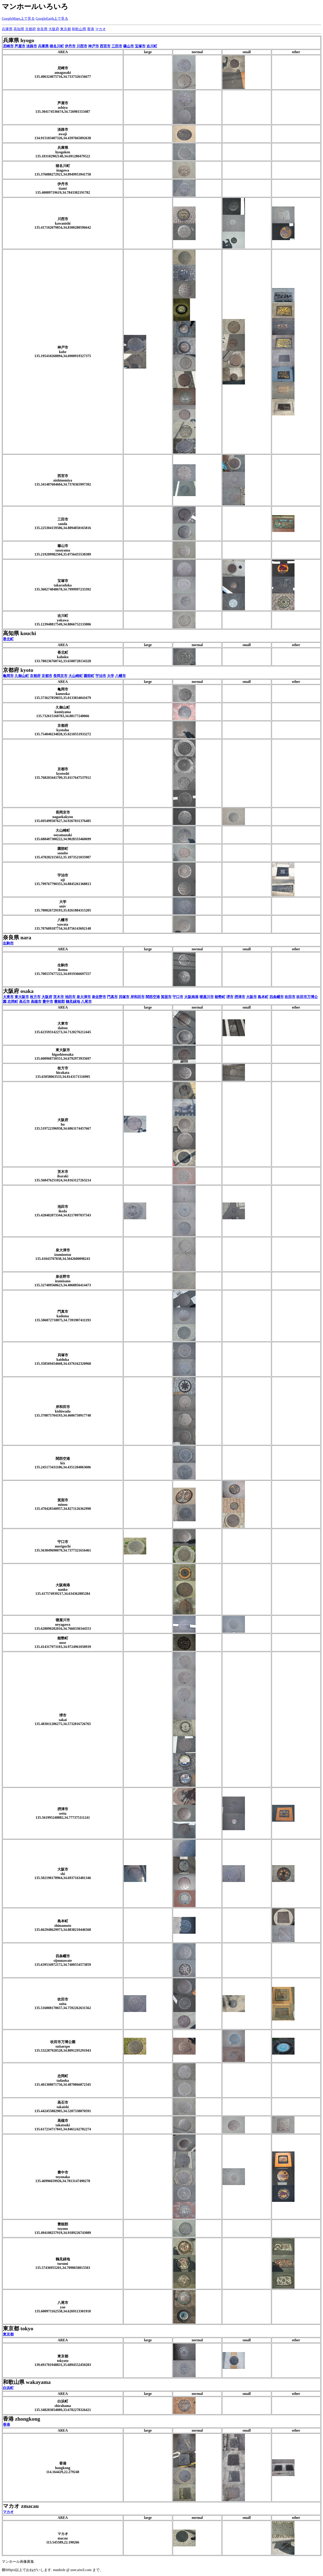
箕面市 (166, 997)
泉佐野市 (99, 997)
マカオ (100, 29)
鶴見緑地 (73, 1001)
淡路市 (31, 46)
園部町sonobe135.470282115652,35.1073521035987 (63, 853)
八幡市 (120, 676)
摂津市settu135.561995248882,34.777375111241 (62, 1813)
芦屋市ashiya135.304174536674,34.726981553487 (62, 107)
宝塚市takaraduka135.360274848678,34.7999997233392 (63, 585)
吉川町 (151, 46)
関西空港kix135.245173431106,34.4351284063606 (63, 1463)
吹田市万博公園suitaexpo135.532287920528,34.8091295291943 (63, 2046)
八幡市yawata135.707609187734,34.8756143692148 (63, 924)
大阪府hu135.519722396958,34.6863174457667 (63, 1124)
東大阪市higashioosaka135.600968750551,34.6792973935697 (63, 1054)
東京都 (65, 29)
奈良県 (42, 29)
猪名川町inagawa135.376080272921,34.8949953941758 (63, 170)
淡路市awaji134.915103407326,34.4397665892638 (63, 134)
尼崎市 (8, 46)
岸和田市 (137, 997)
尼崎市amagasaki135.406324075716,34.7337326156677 (63, 72)
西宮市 (105, 46)
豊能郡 (59, 1001)
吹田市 (290, 997)
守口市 (177, 997)
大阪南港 (191, 997)
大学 (110, 676)
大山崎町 (75, 676)
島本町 (263, 997)
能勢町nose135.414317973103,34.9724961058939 (63, 1642)
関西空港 (153, 997)
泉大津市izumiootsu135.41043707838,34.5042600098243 (62, 1254)
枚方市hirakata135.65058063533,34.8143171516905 (62, 1072)
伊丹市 (70, 46)
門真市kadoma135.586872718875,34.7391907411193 (63, 1316)
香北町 (8, 639)
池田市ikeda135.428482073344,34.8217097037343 (63, 1211)
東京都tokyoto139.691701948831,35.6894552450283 (63, 2360)
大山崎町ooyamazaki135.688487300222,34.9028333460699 (63, 835)
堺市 (230, 997)
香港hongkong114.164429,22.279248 (62, 2467)
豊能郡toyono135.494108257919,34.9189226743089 (63, 2228)
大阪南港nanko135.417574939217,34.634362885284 (62, 1589)
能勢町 (220, 997)
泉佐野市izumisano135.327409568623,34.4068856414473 (63, 1281)
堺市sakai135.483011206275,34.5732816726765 (63, 1719)
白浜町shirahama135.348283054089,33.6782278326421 (63, 2405)
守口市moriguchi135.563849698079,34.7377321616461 (63, 1546)
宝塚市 (140, 46)
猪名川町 (57, 46)
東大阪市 (22, 997)
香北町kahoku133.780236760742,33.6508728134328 (63, 657)
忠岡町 (12, 1001)
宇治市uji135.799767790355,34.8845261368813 (63, 879)
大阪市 (251, 997)
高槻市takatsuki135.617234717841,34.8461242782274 (63, 2125)
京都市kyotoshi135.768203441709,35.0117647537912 (63, 773)
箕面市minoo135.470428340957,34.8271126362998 (63, 1504)
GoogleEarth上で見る (52, 18)
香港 (90, 29)
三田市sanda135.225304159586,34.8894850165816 (63, 523)
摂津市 (239, 997)
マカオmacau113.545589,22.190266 (62, 2538)
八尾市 (86, 1001)
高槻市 (36, 1001)
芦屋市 (20, 46)
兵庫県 (7, 29)
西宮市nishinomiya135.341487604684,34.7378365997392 (63, 480)
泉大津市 (83, 997)
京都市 (46, 676)
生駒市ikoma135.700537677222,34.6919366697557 (63, 969)
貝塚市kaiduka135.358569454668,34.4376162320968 (63, 1359)
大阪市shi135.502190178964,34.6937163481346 (63, 1873)
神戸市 (93, 46)
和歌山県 (79, 29)
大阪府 (53, 29)
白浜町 (8, 2388)
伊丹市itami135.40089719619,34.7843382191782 (62, 188)
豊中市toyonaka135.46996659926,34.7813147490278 (62, 2176)
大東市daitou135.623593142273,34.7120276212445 (63, 1028)
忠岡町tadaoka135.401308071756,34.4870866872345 (63, 2080)
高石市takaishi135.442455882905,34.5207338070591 (63, 2107)
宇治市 (100, 676)
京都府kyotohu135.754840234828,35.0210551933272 (63, 730)
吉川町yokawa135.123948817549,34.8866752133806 (63, 620)
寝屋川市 (206, 997)
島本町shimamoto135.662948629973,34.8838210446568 (63, 1925)
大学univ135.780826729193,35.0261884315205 (63, 906)
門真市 (112, 997)
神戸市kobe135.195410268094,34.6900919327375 (63, 351)
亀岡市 (8, 676)
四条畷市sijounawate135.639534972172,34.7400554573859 (63, 1960)
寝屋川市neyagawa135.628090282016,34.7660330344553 (63, 1624)
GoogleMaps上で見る (18, 18)
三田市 (116, 46)
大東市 (8, 997)
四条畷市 (276, 997)
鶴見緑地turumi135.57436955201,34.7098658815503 (62, 2263)
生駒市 (8, 943)
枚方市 (35, 997)
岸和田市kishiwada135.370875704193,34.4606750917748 (63, 1411)
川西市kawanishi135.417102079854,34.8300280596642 (63, 223)
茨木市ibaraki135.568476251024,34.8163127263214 (63, 1176)
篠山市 (128, 46)
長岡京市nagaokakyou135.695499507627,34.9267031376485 (63, 816)
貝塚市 (124, 997)
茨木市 (58, 997)
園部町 (89, 676)
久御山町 (22, 676)
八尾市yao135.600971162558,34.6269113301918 (63, 2307)
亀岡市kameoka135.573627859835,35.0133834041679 (63, 693)
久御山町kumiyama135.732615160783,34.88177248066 (62, 711)
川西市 (81, 46)
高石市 (24, 1001)
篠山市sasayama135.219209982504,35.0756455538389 (63, 550)
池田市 (70, 997)
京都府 (30, 29)
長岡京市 (60, 676)
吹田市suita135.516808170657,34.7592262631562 (63, 2003)
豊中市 (47, 1001)
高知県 (18, 29)
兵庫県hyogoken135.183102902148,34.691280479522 (62, 152)
